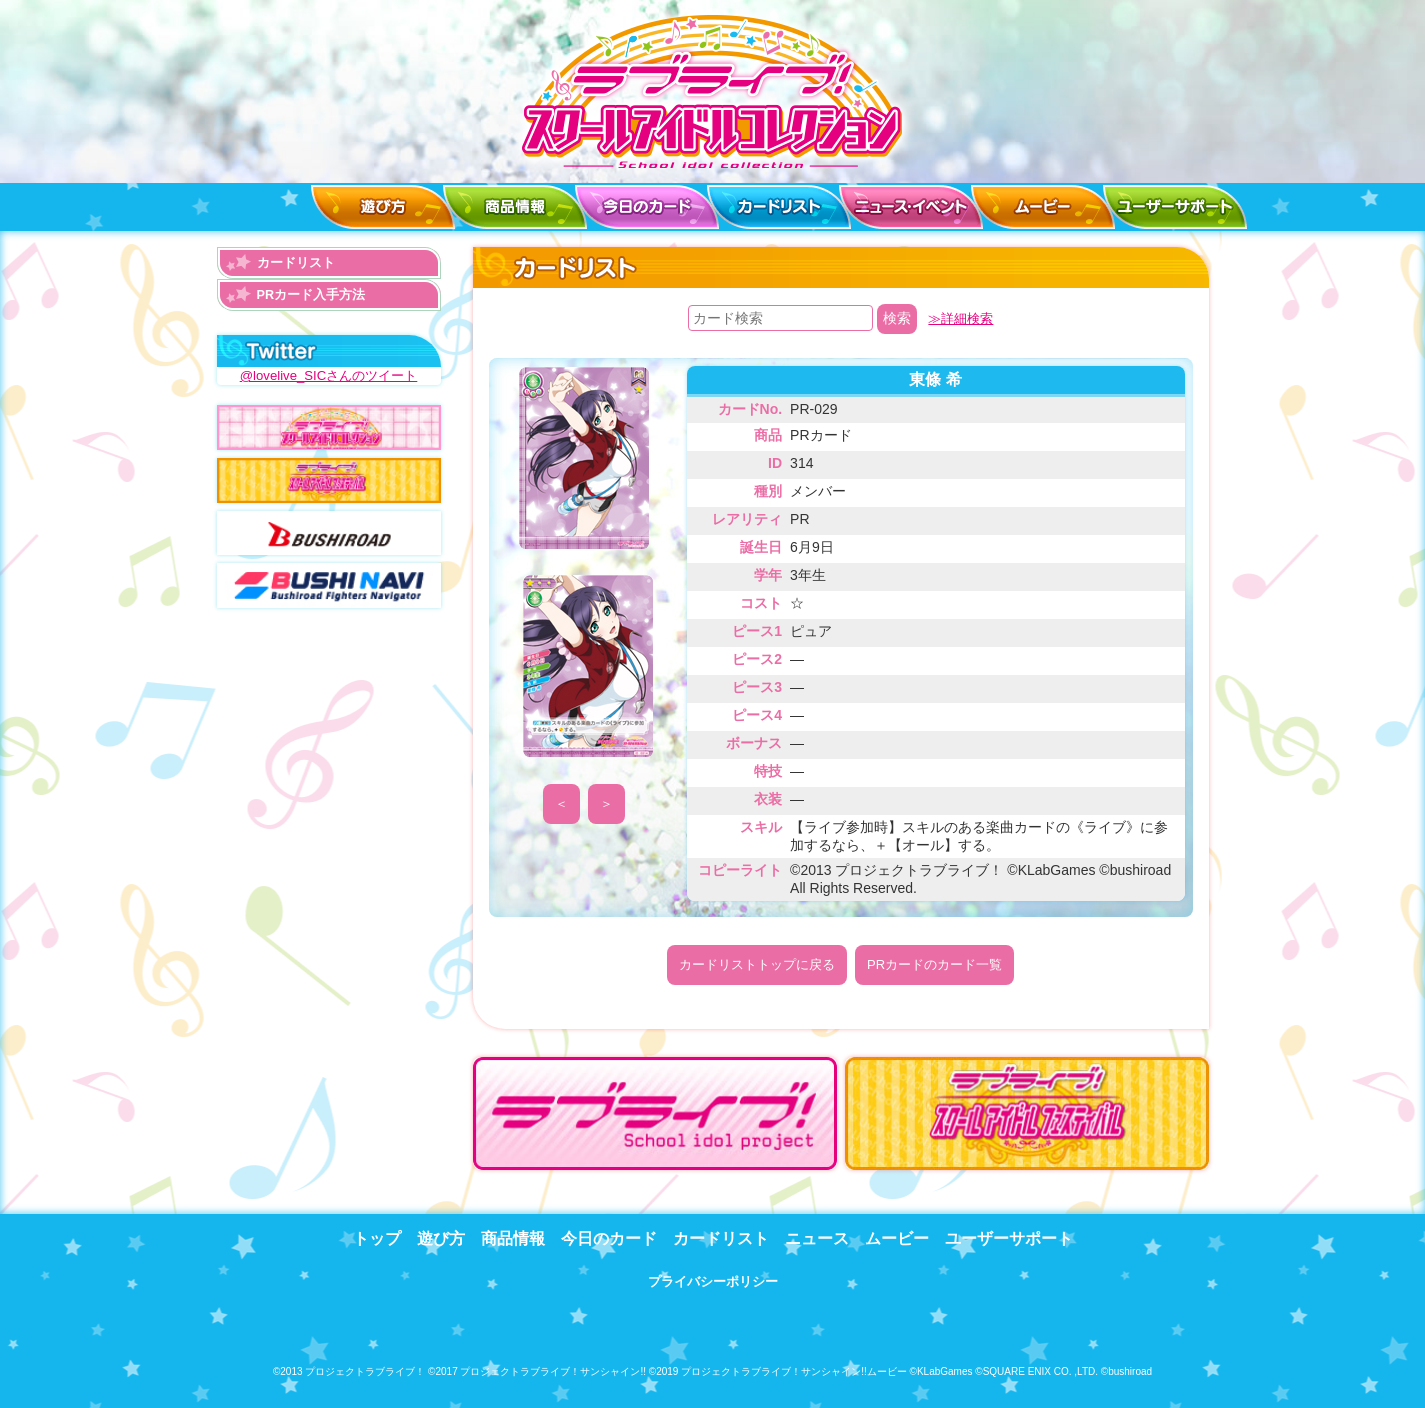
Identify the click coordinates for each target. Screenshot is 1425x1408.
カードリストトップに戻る (757, 964)
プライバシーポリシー (713, 1278)
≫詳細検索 (961, 318)
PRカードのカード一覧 (934, 964)
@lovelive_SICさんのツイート (328, 375)
